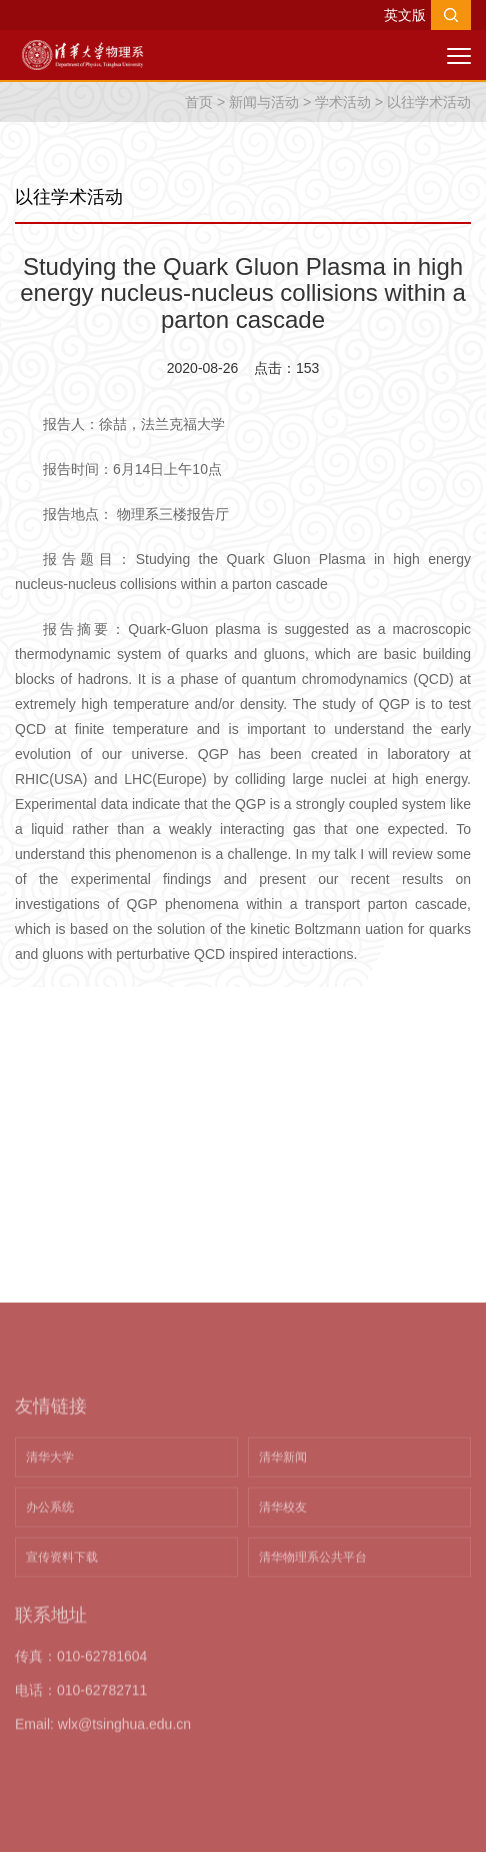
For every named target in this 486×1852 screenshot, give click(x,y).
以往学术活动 (429, 102)
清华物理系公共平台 (313, 1675)
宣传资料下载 (62, 1675)
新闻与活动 (264, 102)
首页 (199, 102)
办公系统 (50, 1625)
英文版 (405, 15)
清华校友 (283, 1625)
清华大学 (50, 1575)
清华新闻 (283, 1575)
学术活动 (343, 102)
